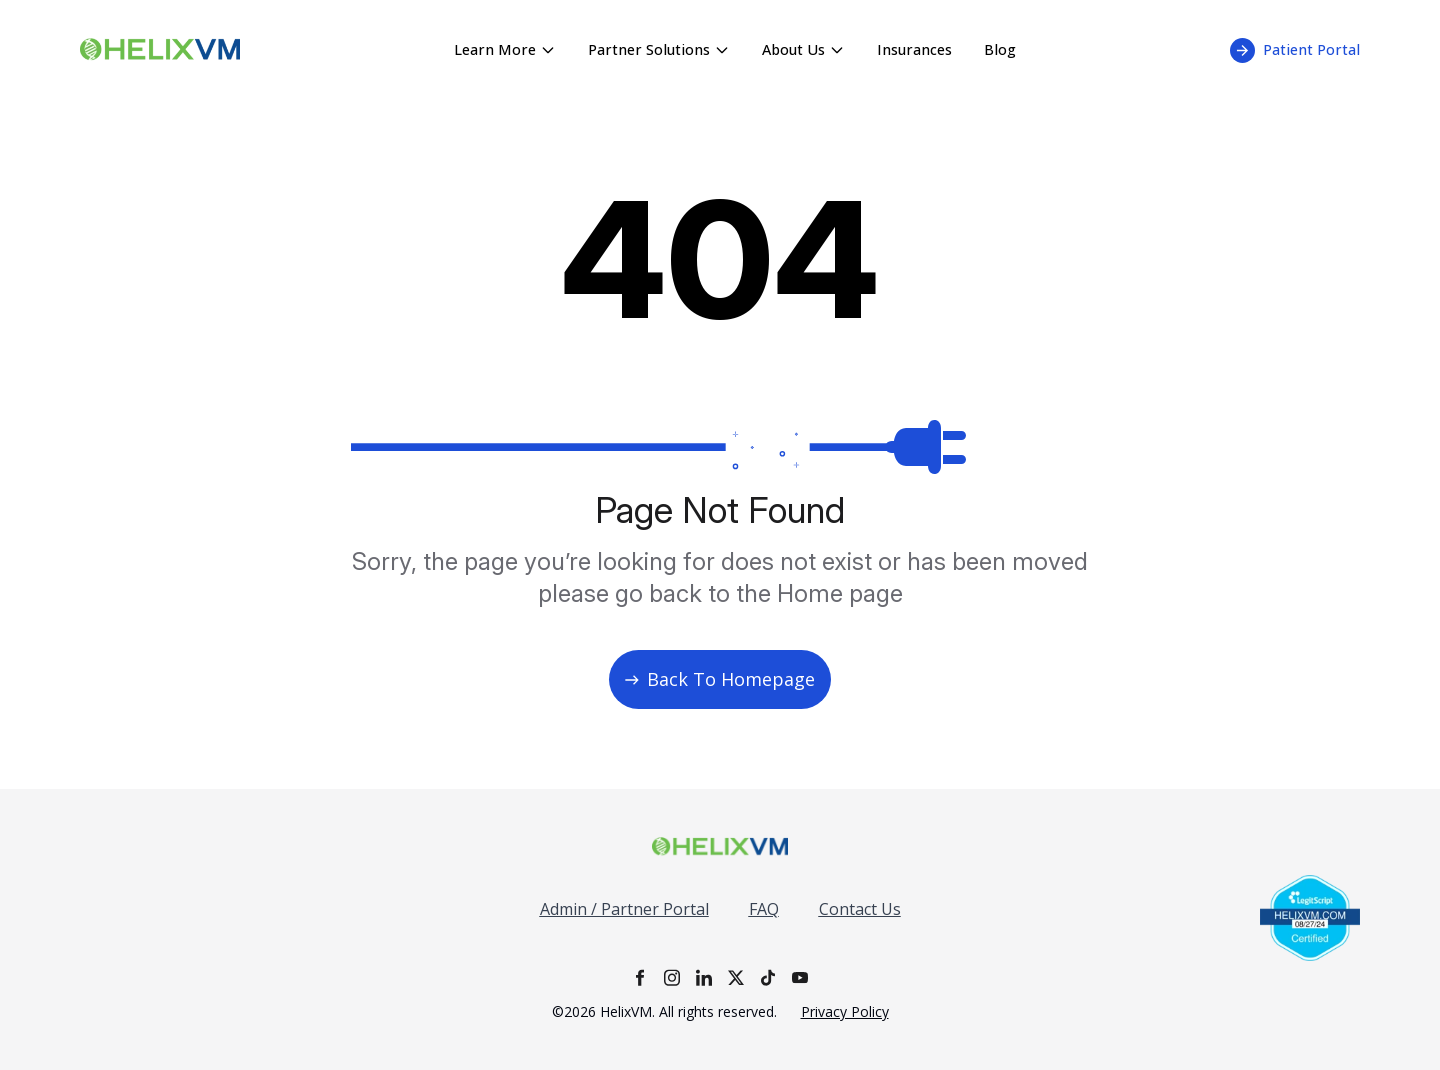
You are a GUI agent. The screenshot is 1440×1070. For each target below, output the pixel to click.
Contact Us (860, 909)
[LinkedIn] (704, 977)
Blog (1000, 49)
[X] (736, 977)
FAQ (764, 909)
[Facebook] (640, 977)
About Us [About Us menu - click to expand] (803, 49)
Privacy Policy (845, 1011)
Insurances (914, 49)
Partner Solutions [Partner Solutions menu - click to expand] (659, 49)
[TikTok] (768, 977)
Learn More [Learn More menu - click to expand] (505, 49)
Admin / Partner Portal (624, 909)
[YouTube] (800, 977)
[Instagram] (672, 977)
